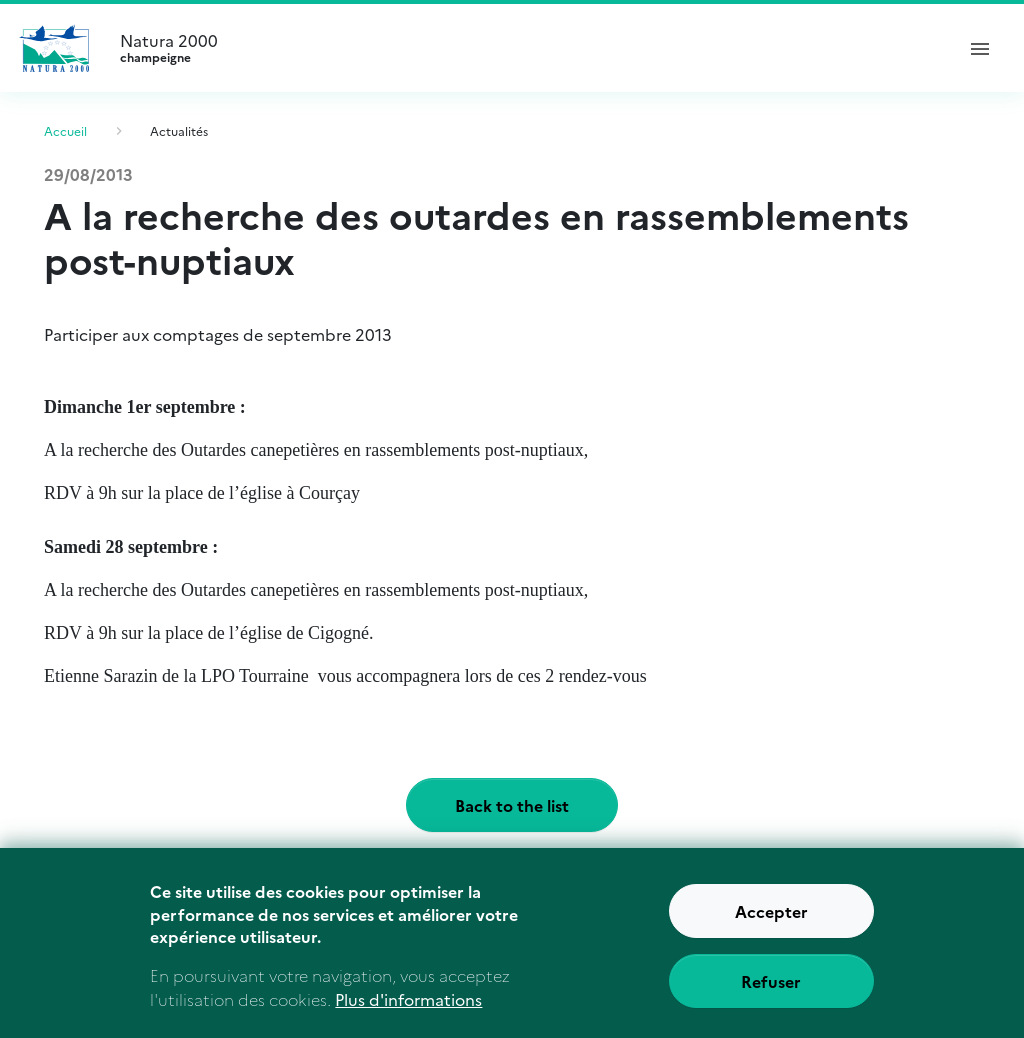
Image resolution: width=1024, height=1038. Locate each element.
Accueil (65, 130)
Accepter (771, 923)
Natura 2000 (528, 48)
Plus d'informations (408, 1011)
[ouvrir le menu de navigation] (980, 48)
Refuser (771, 993)
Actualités (179, 130)
